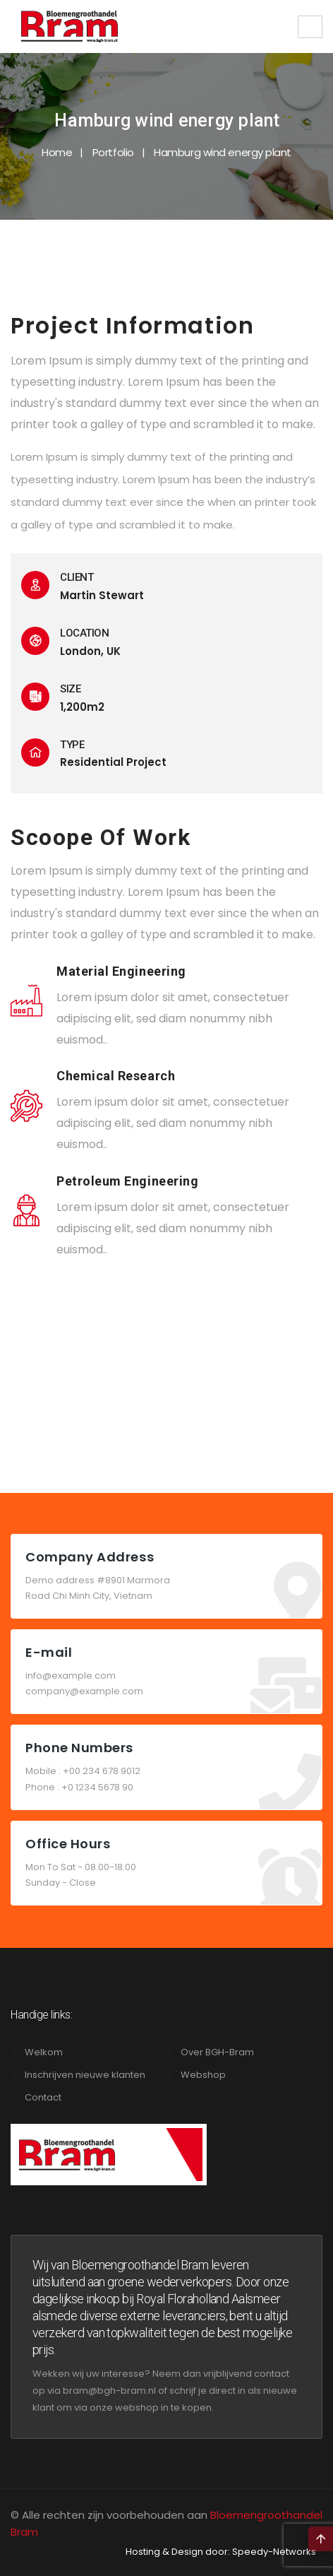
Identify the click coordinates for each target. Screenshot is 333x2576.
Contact (43, 2097)
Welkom (44, 2052)
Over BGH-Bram (217, 2052)
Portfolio (113, 152)
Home (57, 152)
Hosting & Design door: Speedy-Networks (221, 2551)
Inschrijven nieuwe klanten (85, 2074)
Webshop (203, 2074)
